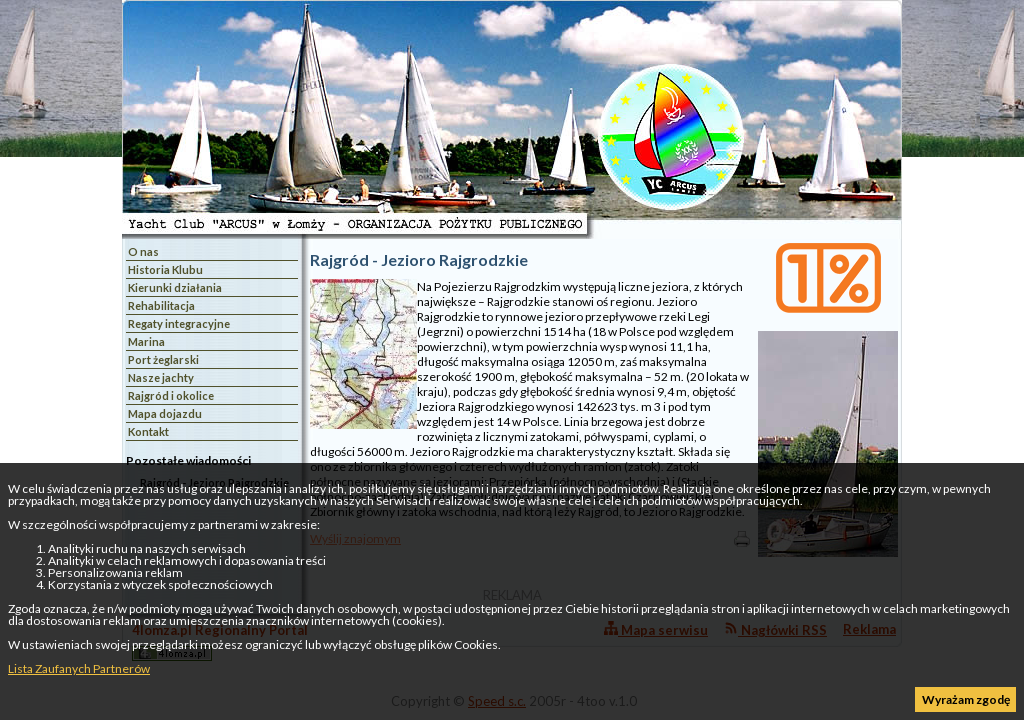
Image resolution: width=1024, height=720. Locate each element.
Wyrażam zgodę (966, 699)
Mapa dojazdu (165, 413)
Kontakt (148, 431)
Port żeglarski (163, 359)
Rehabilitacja (161, 305)
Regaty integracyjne (179, 323)
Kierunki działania (175, 287)
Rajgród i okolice (171, 395)
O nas (143, 251)
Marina (146, 341)
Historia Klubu (165, 269)
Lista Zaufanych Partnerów (79, 668)
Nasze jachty (161, 377)
